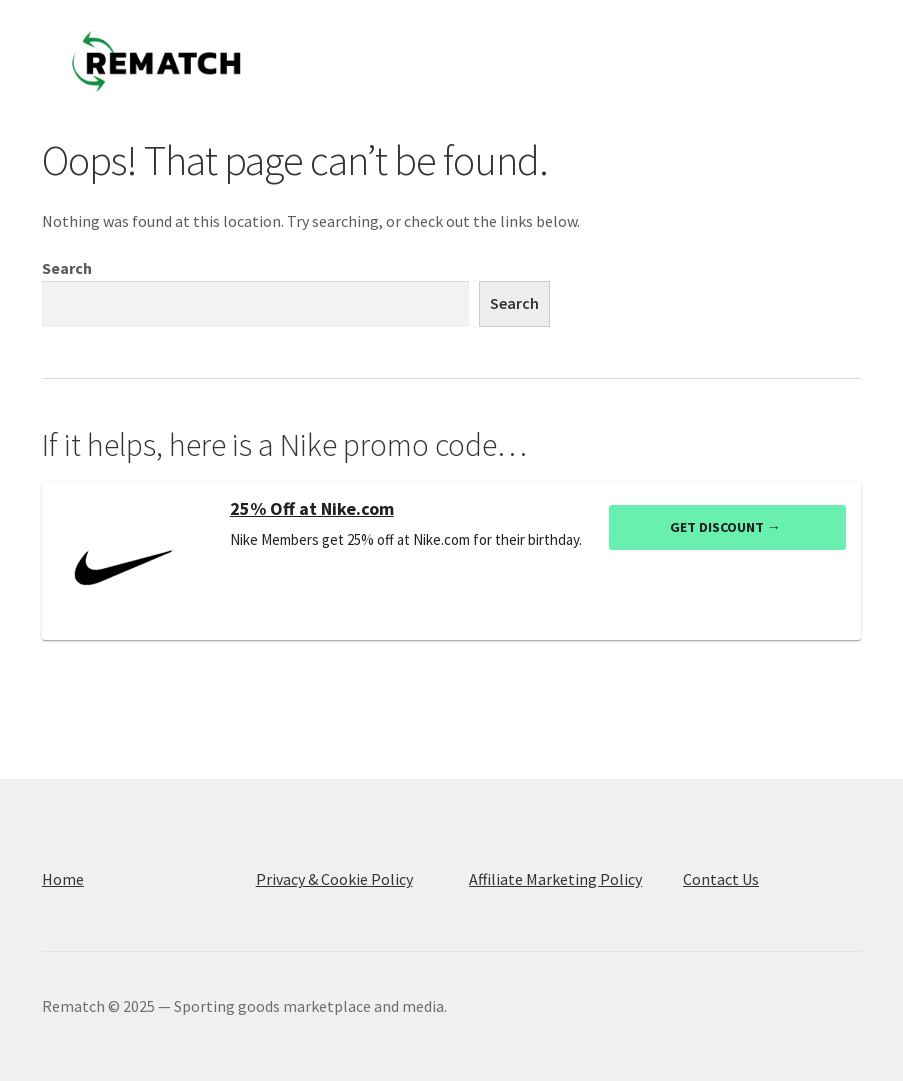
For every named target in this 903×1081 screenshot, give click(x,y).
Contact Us (721, 879)
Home (63, 879)
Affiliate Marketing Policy (555, 879)
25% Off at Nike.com (312, 509)
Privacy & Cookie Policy (334, 879)
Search (67, 268)
